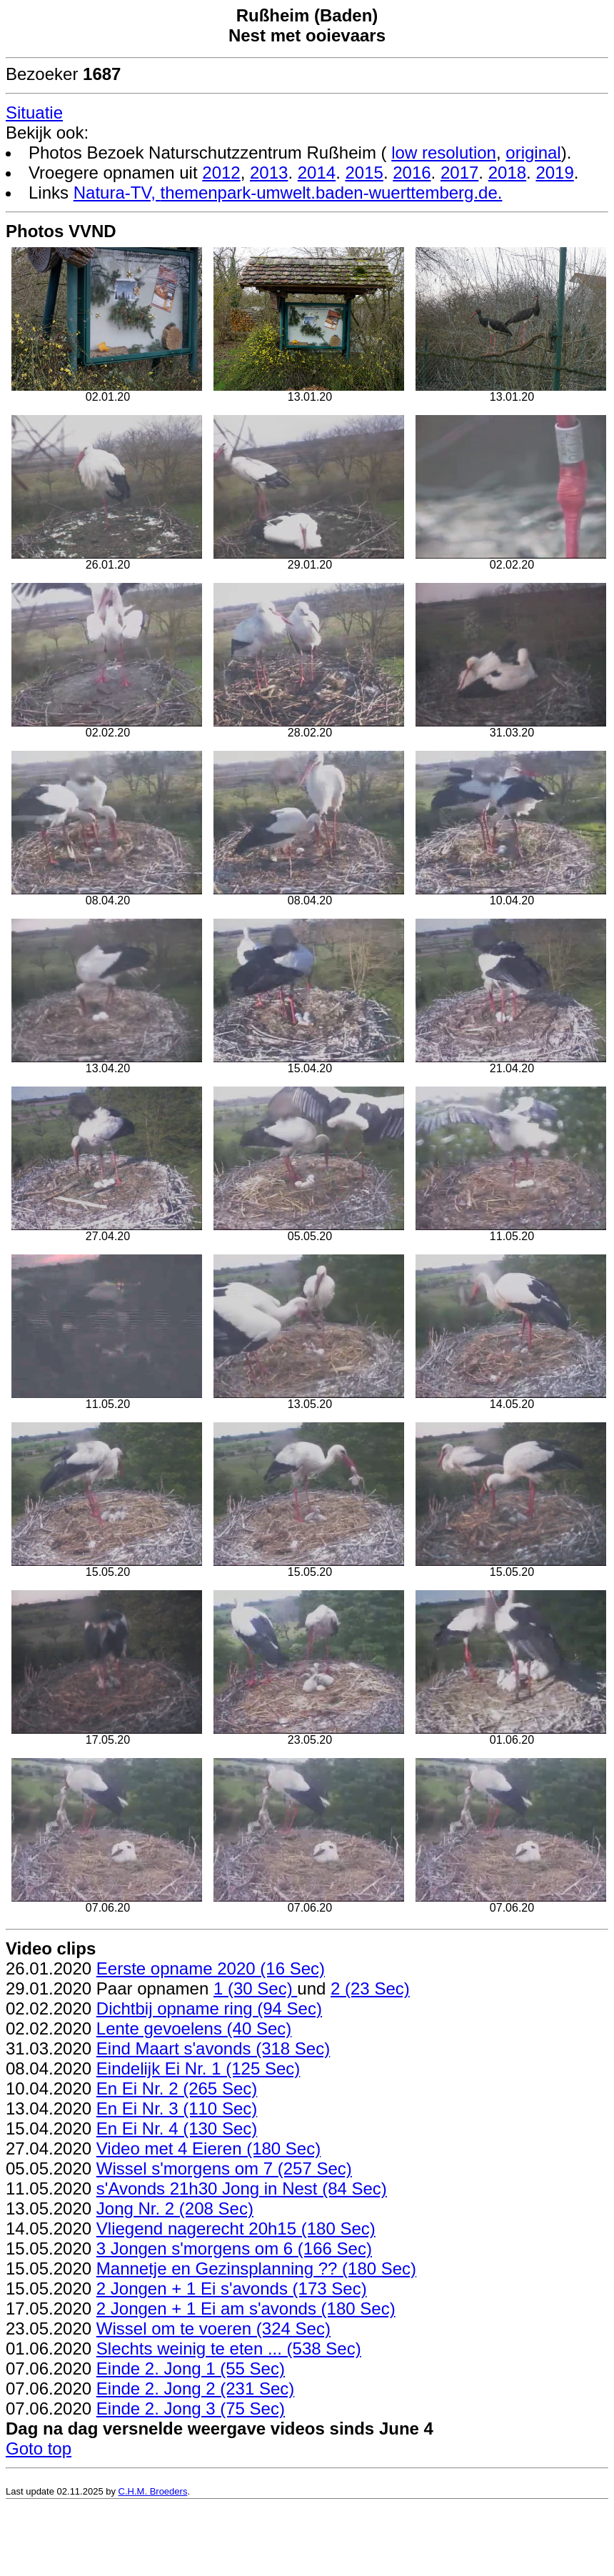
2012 (221, 172)
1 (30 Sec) (255, 1988)
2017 (459, 172)
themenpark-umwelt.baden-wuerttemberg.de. (332, 192)
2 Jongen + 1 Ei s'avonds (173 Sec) (231, 2288)
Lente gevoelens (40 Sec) (194, 2028)
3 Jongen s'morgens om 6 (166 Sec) (234, 2248)
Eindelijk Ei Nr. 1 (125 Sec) (198, 2068)
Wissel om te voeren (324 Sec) (213, 2328)
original (532, 152)
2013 (269, 172)
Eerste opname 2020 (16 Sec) (210, 1968)
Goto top (38, 2448)
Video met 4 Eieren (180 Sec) (208, 2148)
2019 (554, 172)
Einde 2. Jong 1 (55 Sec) (190, 2368)
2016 (412, 172)
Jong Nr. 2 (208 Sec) (174, 2208)
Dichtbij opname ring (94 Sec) (209, 2008)
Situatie (34, 112)
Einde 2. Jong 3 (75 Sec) (190, 2408)
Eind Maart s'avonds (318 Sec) (213, 2048)
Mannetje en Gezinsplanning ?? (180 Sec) (256, 2268)
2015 (364, 172)
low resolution (443, 152)
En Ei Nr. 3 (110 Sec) (176, 2108)
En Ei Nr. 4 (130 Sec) (176, 2128)
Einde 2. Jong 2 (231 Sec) (195, 2388)
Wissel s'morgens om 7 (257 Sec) (224, 2168)
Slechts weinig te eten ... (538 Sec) (228, 2348)
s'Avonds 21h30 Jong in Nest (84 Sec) (241, 2188)
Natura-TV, (117, 192)
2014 (317, 172)
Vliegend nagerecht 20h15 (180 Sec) (236, 2228)
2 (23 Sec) (370, 1988)
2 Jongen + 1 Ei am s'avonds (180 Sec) (246, 2308)
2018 (507, 172)
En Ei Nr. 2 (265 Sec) (176, 2088)
